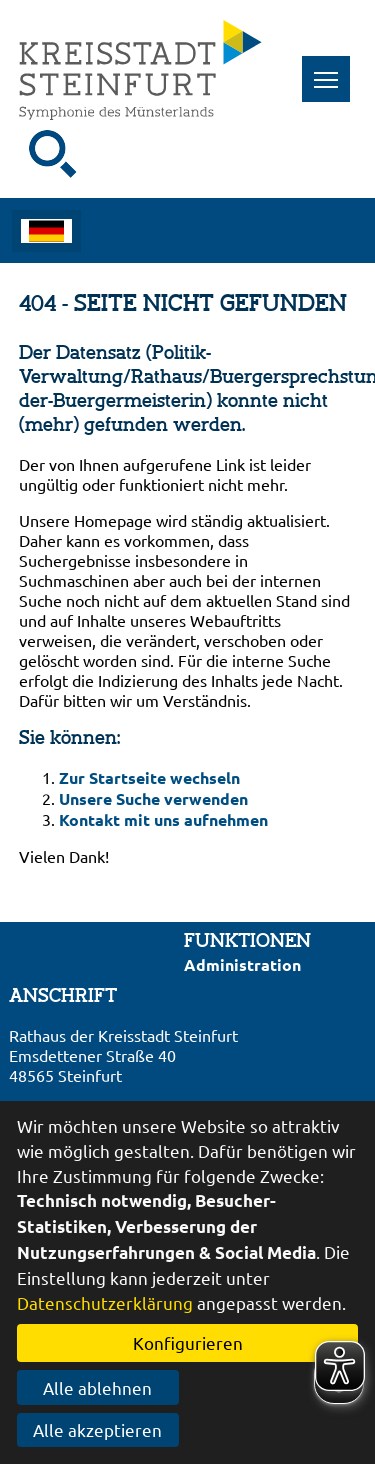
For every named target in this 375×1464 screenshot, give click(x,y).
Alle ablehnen (97, 1387)
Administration (242, 964)
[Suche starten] (53, 154)
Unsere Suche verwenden (153, 798)
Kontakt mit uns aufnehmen (163, 819)
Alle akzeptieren (97, 1429)
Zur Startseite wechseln (149, 777)
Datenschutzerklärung (105, 1302)
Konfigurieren (188, 1342)
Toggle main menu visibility (332, 68)
